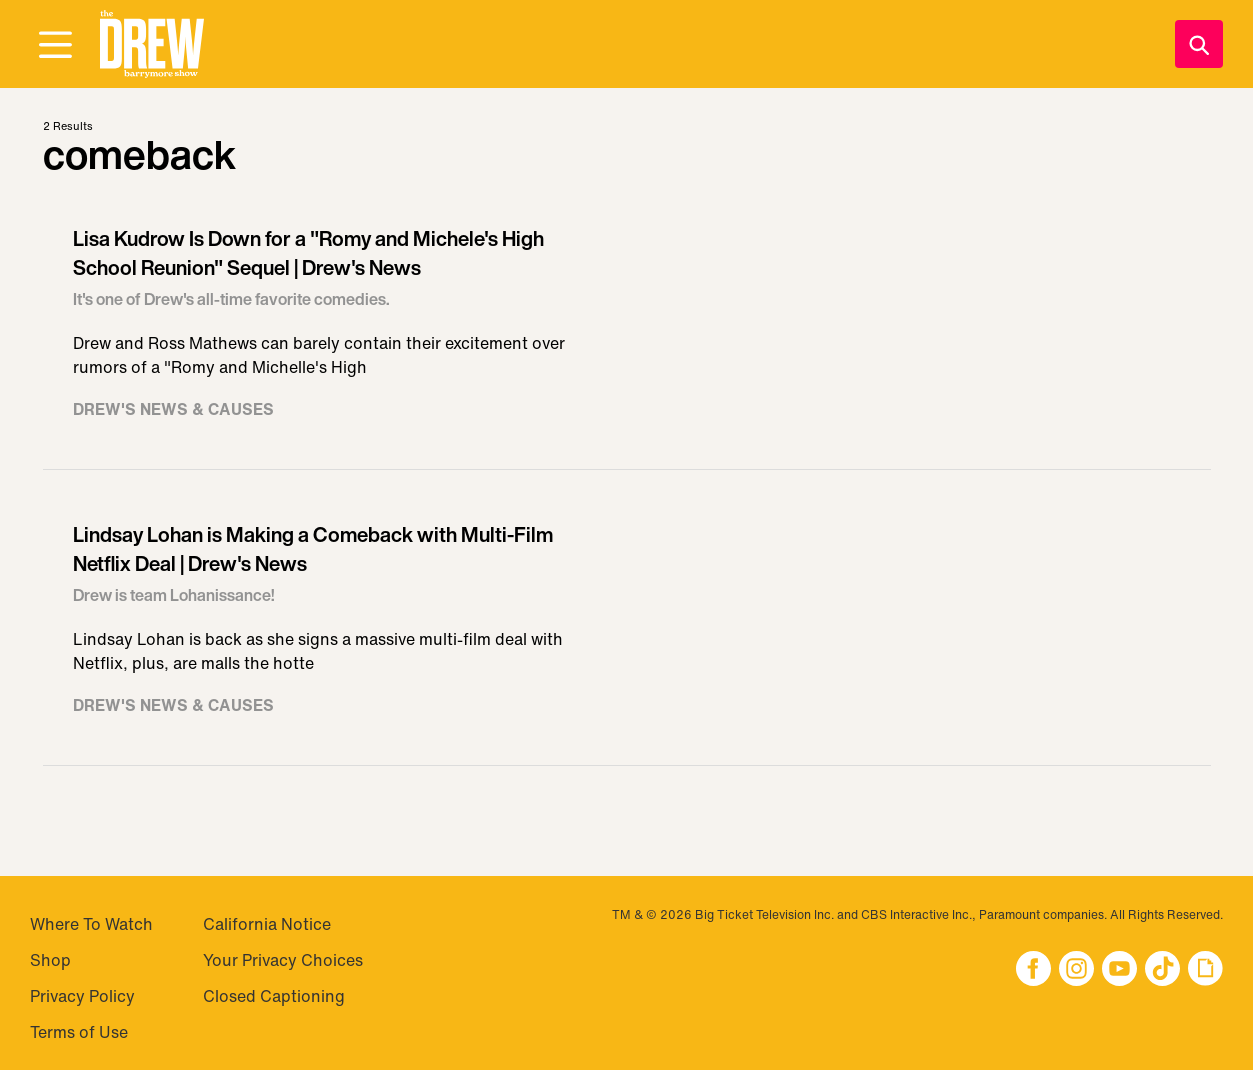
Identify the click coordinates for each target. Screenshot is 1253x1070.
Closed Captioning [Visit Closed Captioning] (274, 996)
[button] (152, 44)
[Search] (1199, 44)
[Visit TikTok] (1162, 970)
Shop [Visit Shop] (50, 960)
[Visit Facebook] (1033, 970)
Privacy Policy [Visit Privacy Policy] (82, 996)
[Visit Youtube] (1119, 970)
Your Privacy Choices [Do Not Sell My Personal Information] (283, 960)
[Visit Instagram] (1076, 970)
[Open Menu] (55, 46)
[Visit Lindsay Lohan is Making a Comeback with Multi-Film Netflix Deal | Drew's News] (627, 628)
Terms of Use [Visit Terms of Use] (79, 1032)
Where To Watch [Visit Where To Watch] (91, 924)
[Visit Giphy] (1205, 970)
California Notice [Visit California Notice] (267, 924)
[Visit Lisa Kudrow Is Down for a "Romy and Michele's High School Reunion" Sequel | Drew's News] (627, 332)
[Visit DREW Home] (152, 44)
